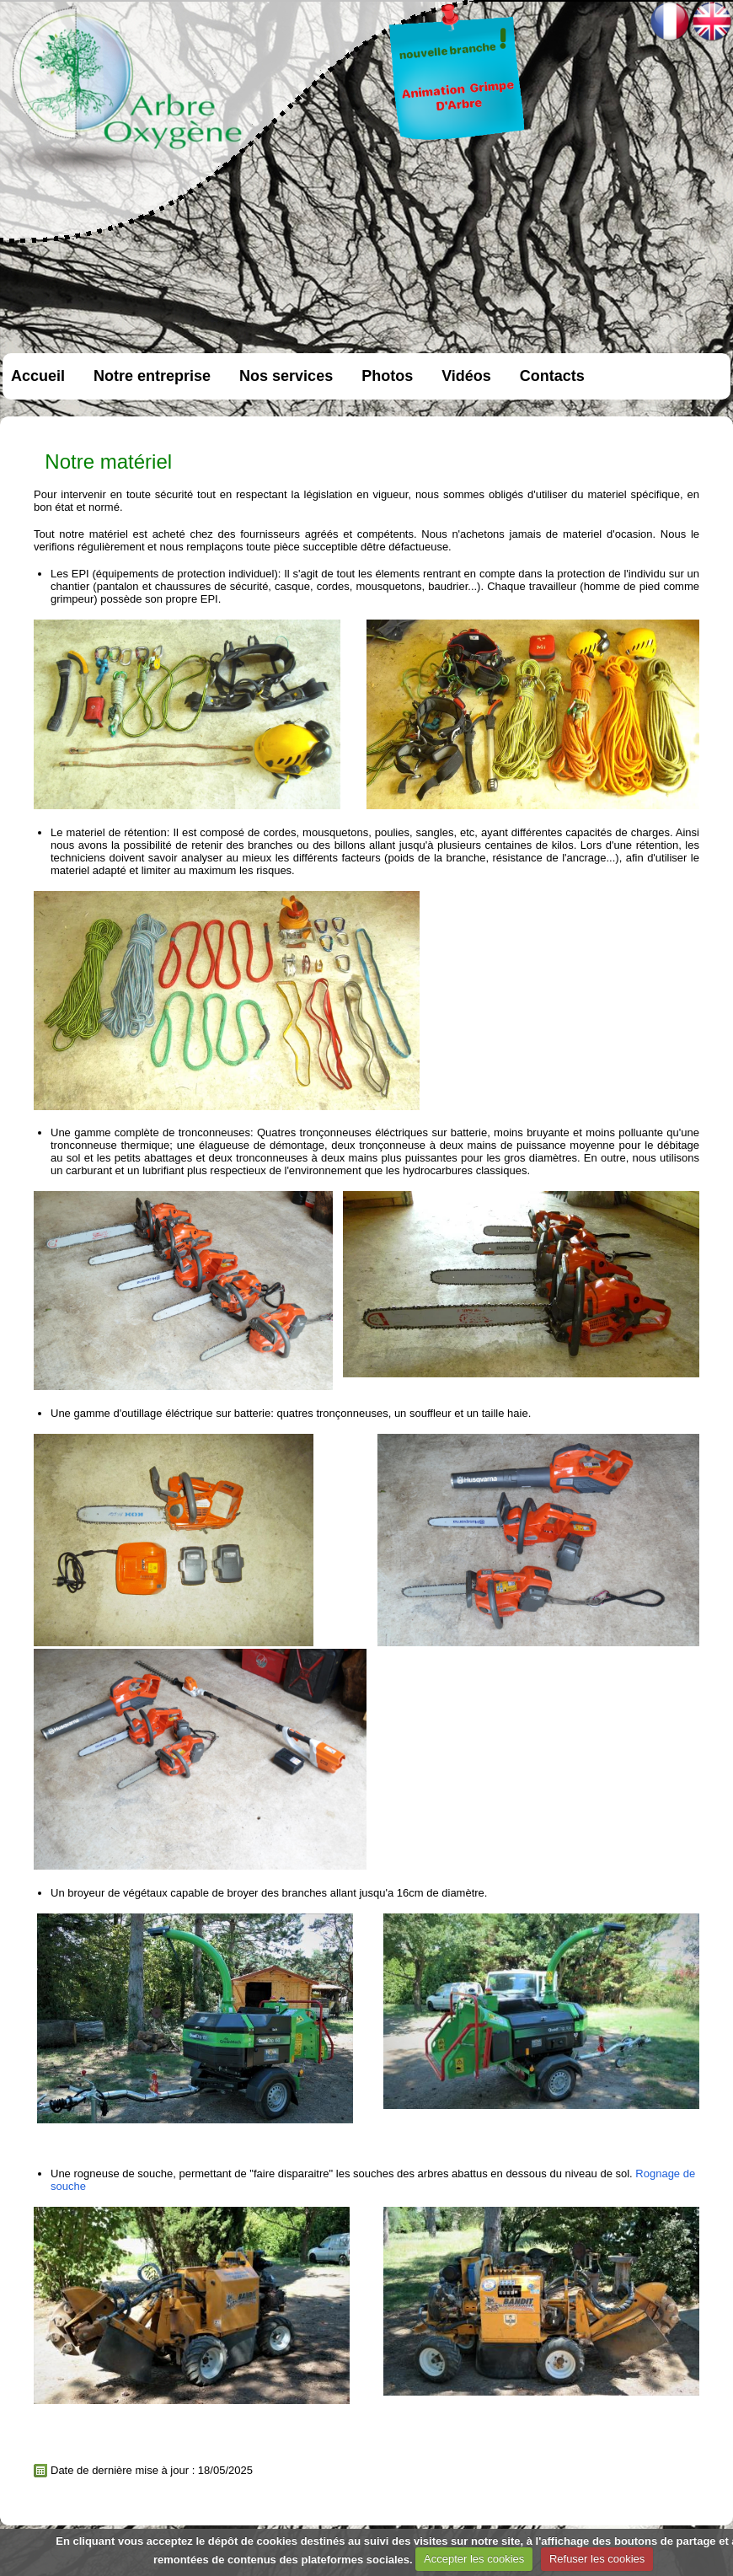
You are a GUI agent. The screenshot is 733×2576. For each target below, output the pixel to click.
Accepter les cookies (474, 2558)
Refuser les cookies (597, 2558)
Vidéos (466, 376)
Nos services (286, 376)
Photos (387, 376)
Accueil (38, 376)
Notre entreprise (152, 376)
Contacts (552, 376)
